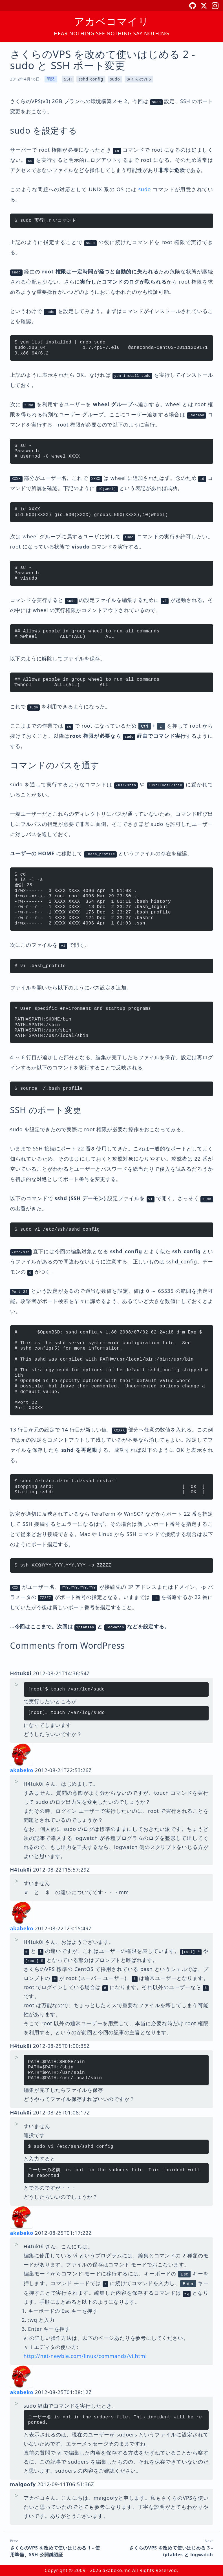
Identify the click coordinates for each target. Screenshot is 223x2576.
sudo (115, 79)
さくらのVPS (139, 79)
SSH (68, 79)
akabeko (22, 1770)
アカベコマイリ (111, 21)
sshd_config (91, 79)
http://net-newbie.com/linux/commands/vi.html (85, 2356)
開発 (51, 79)
